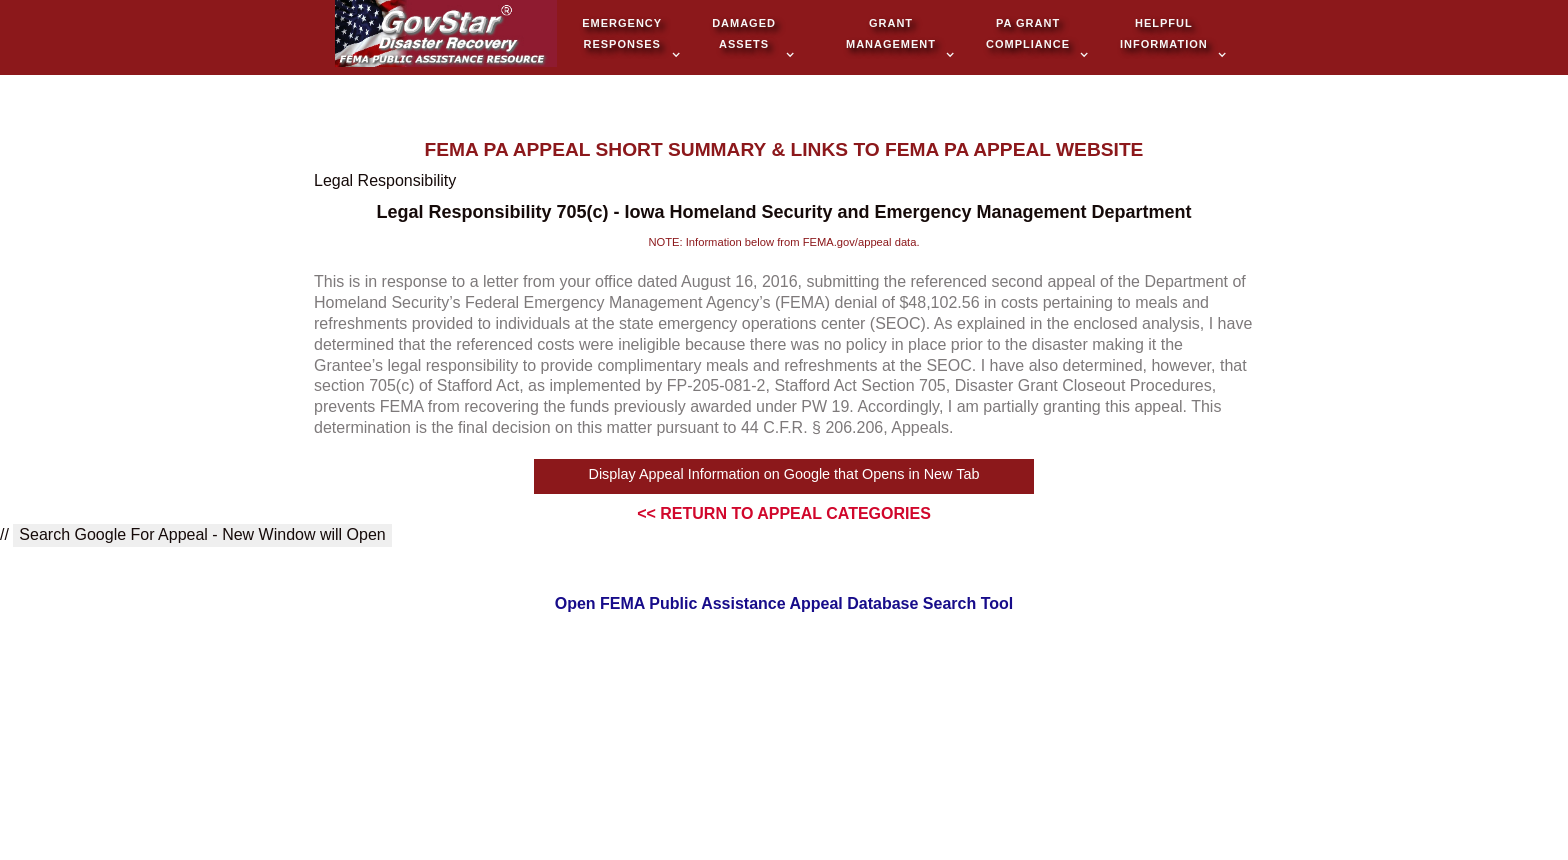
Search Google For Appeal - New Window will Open (202, 534)
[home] (446, 35)
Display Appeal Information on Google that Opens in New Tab (784, 474)
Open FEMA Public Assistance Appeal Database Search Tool (784, 603)
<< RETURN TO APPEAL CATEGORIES (784, 513)
